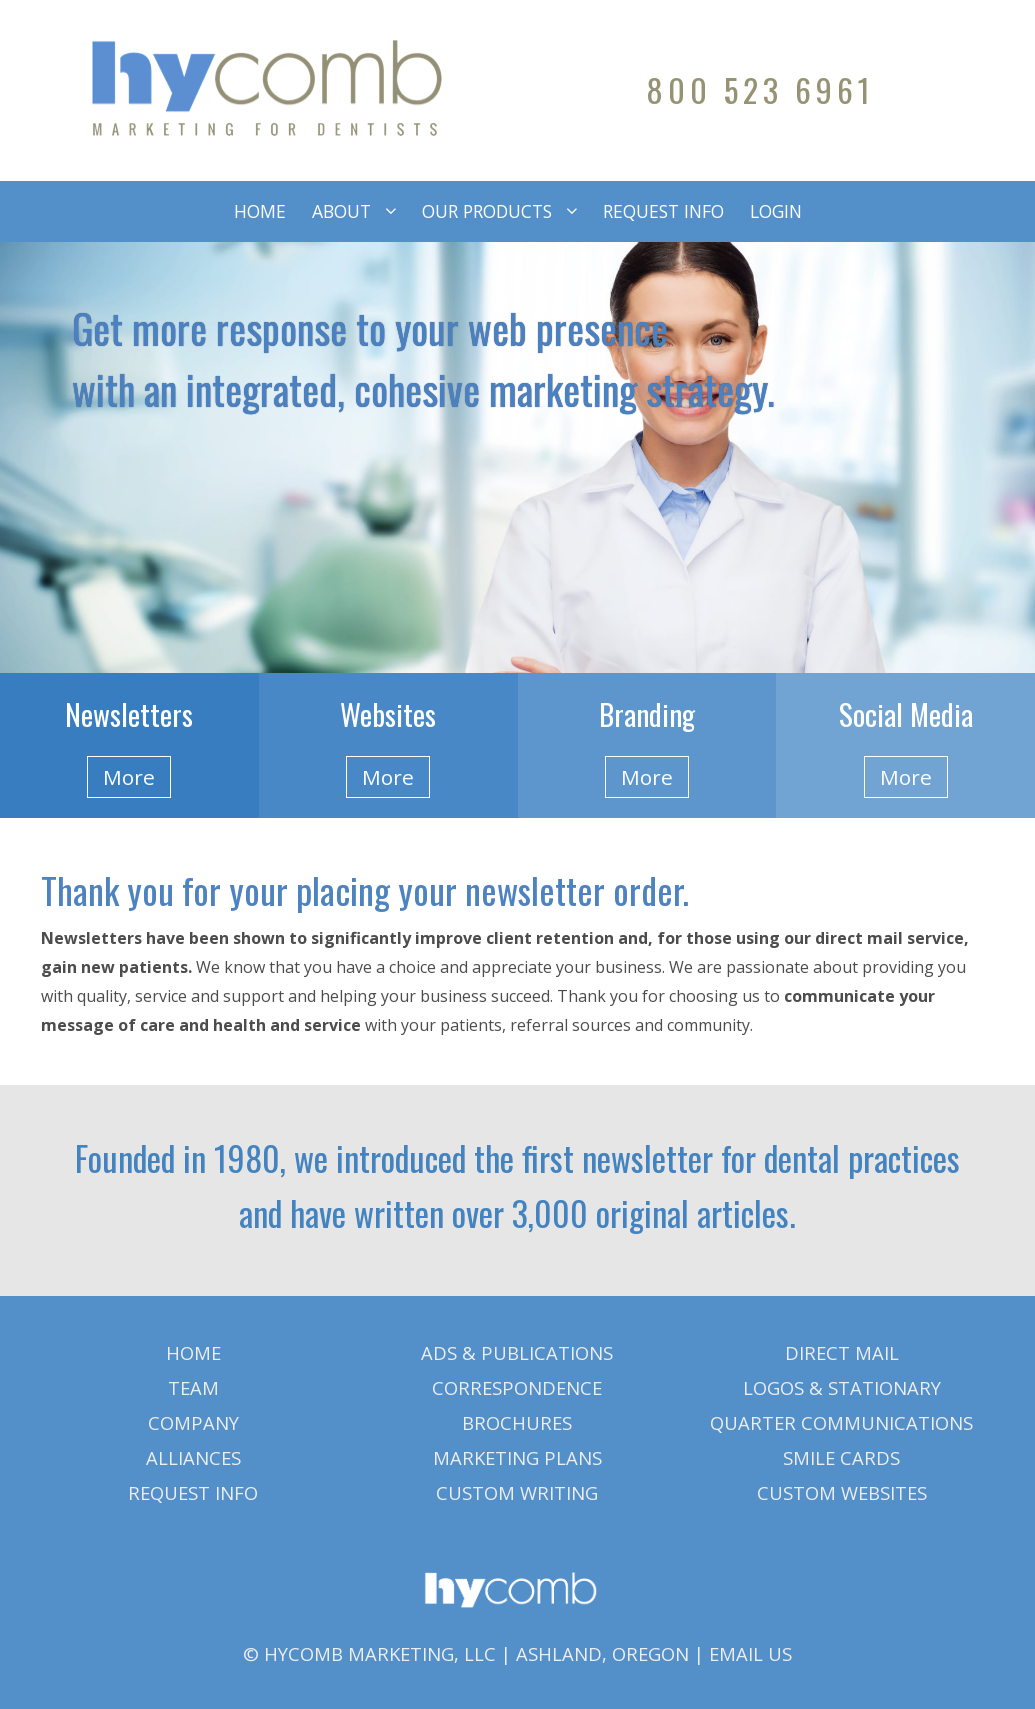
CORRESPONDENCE (517, 1387)
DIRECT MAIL (842, 1352)
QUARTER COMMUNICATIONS (841, 1422)
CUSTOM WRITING (517, 1492)
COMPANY (193, 1422)
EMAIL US (750, 1653)
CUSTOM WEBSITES (842, 1492)
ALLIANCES (193, 1457)
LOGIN (776, 211)
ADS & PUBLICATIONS (517, 1352)
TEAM (193, 1387)
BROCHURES (517, 1422)
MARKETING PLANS (517, 1457)
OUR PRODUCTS (487, 211)
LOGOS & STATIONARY (842, 1387)
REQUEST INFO (663, 211)
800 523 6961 (760, 89)
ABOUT (341, 211)
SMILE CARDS (841, 1457)
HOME (260, 211)
